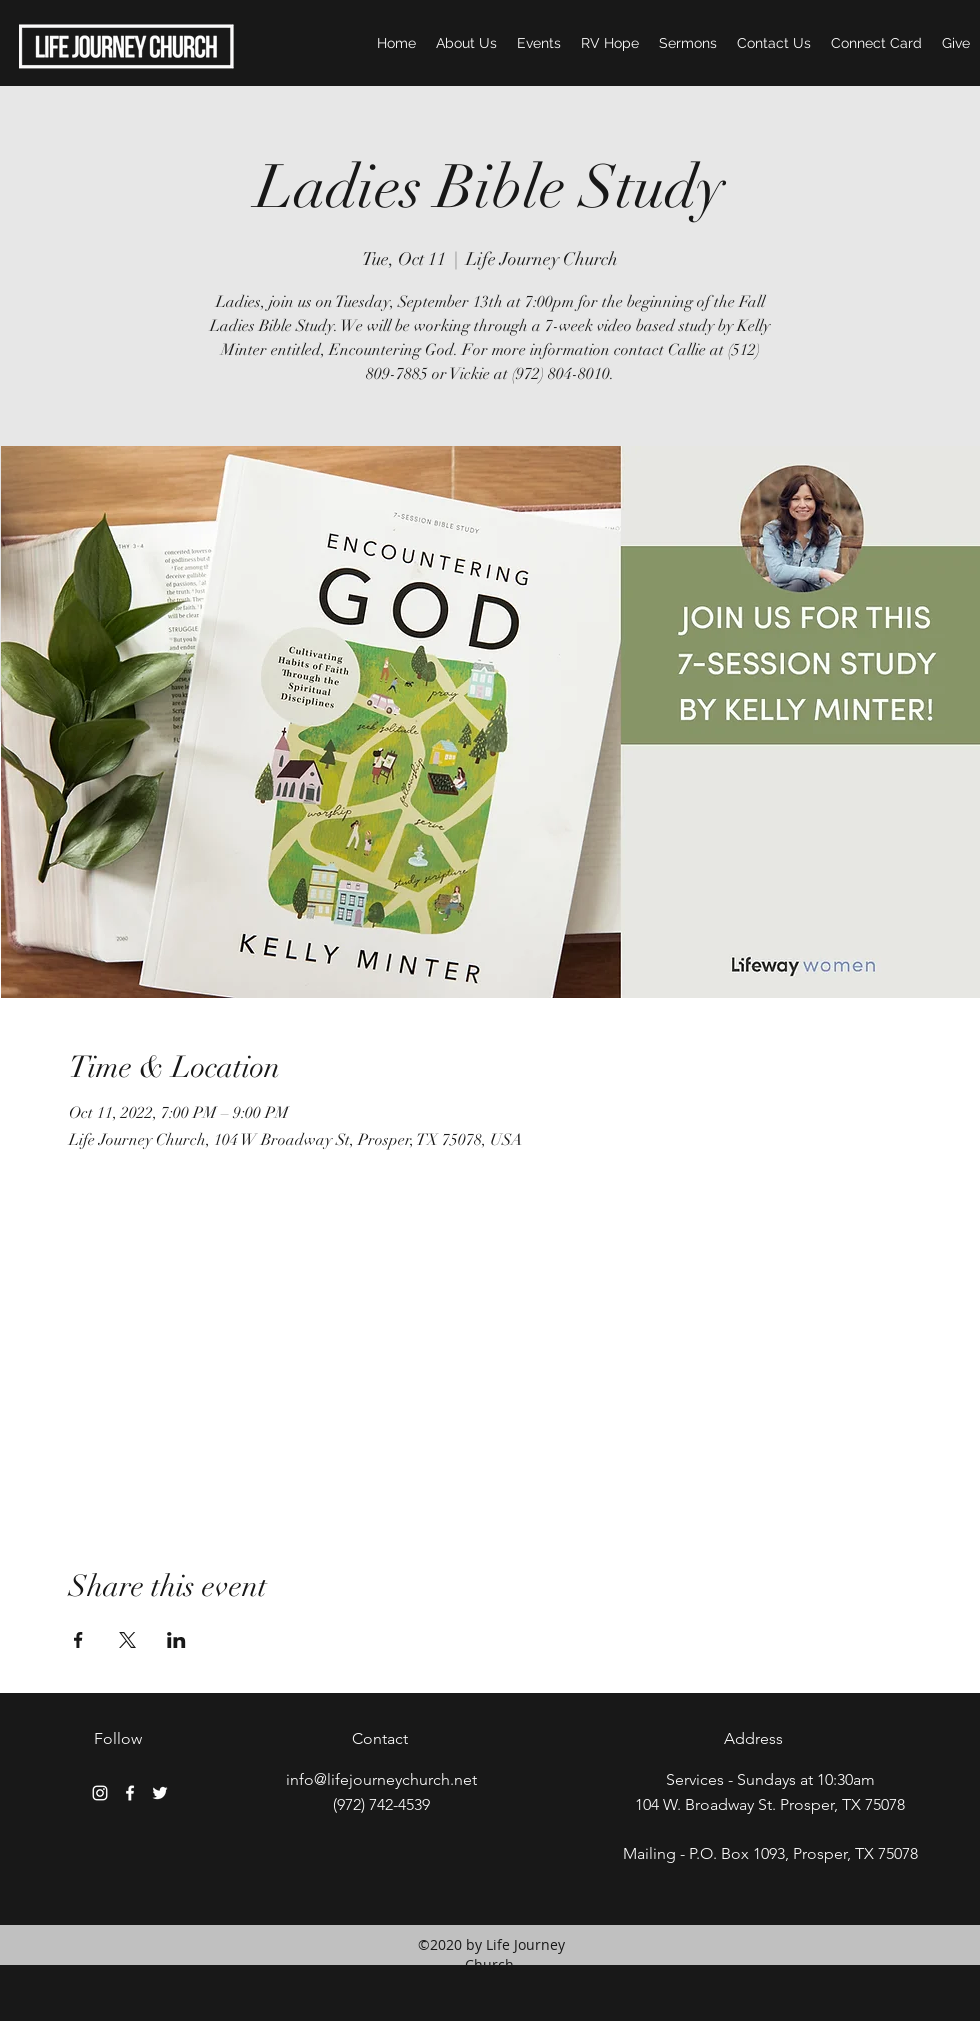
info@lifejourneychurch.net (381, 1779)
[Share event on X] (127, 1640)
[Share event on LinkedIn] (176, 1640)
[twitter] (160, 1793)
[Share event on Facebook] (78, 1640)
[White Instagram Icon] (100, 1793)
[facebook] (130, 1793)
